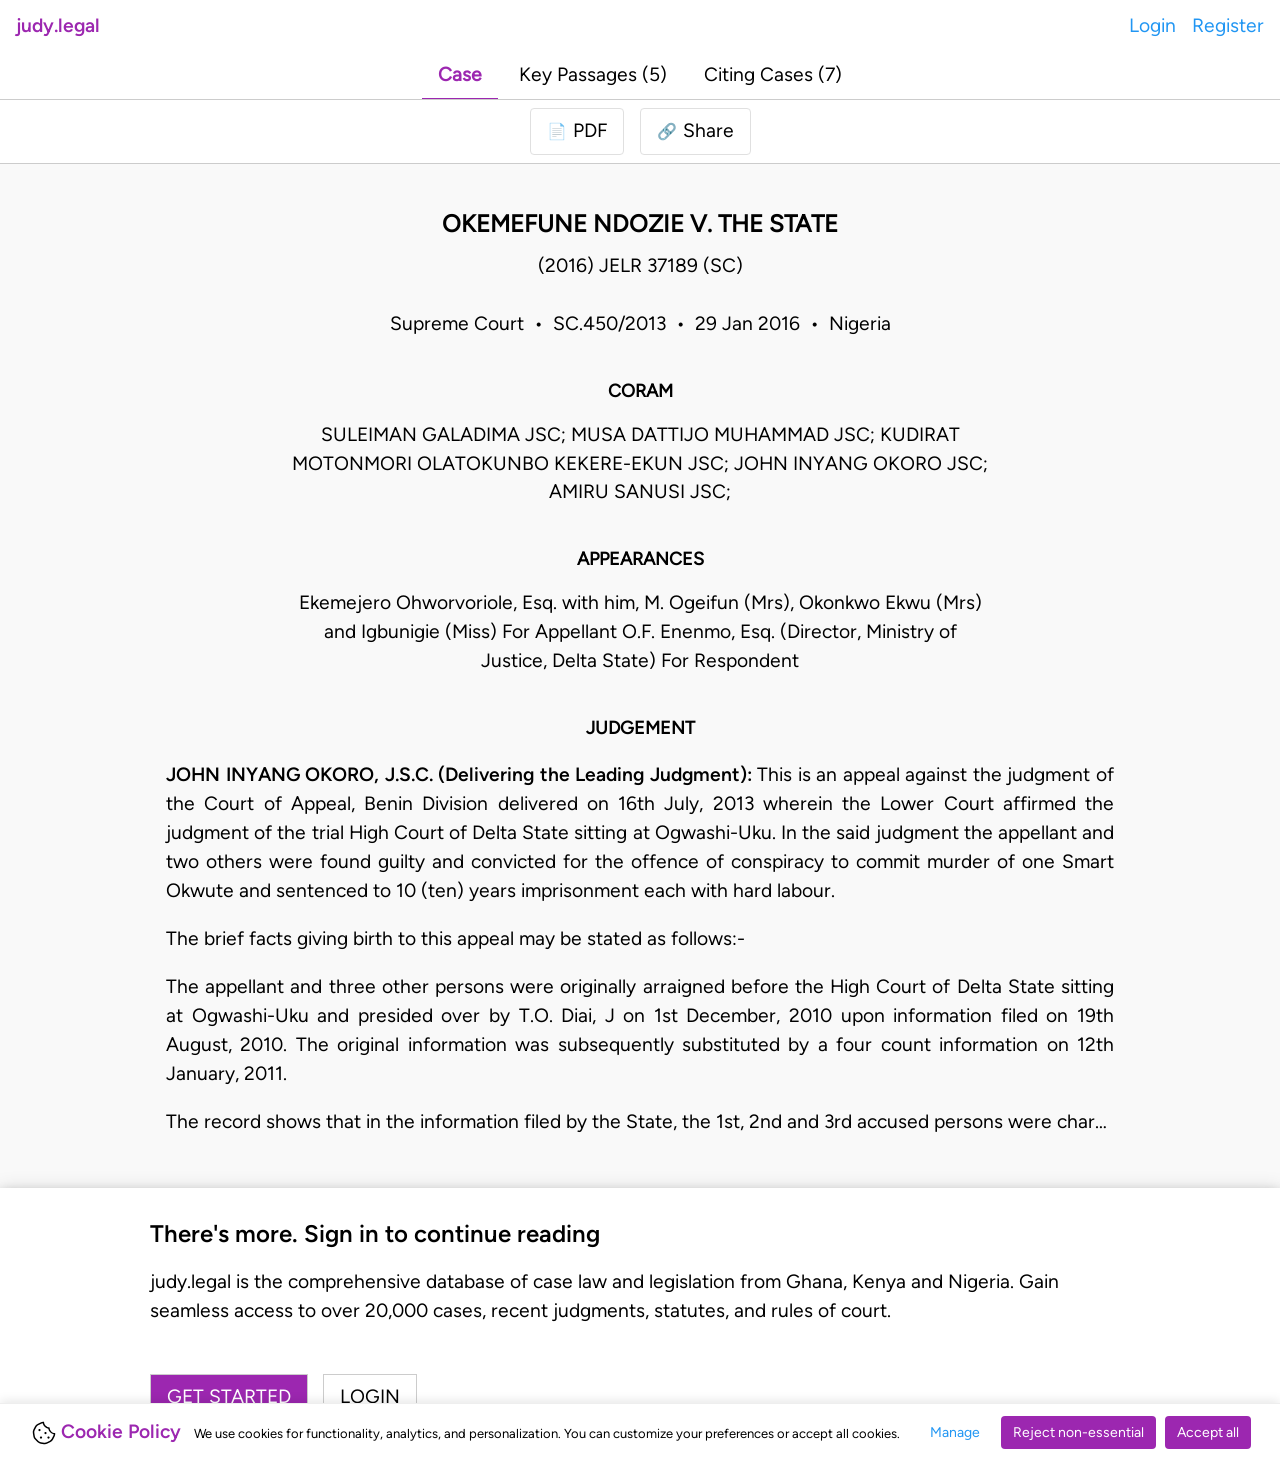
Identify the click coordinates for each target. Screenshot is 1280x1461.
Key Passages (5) (593, 74)
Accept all (1208, 1432)
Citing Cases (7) (773, 74)
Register (1228, 25)
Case (460, 74)
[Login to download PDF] (577, 131)
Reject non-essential (1078, 1432)
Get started (229, 1396)
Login (1152, 25)
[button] (695, 131)
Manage (955, 1432)
